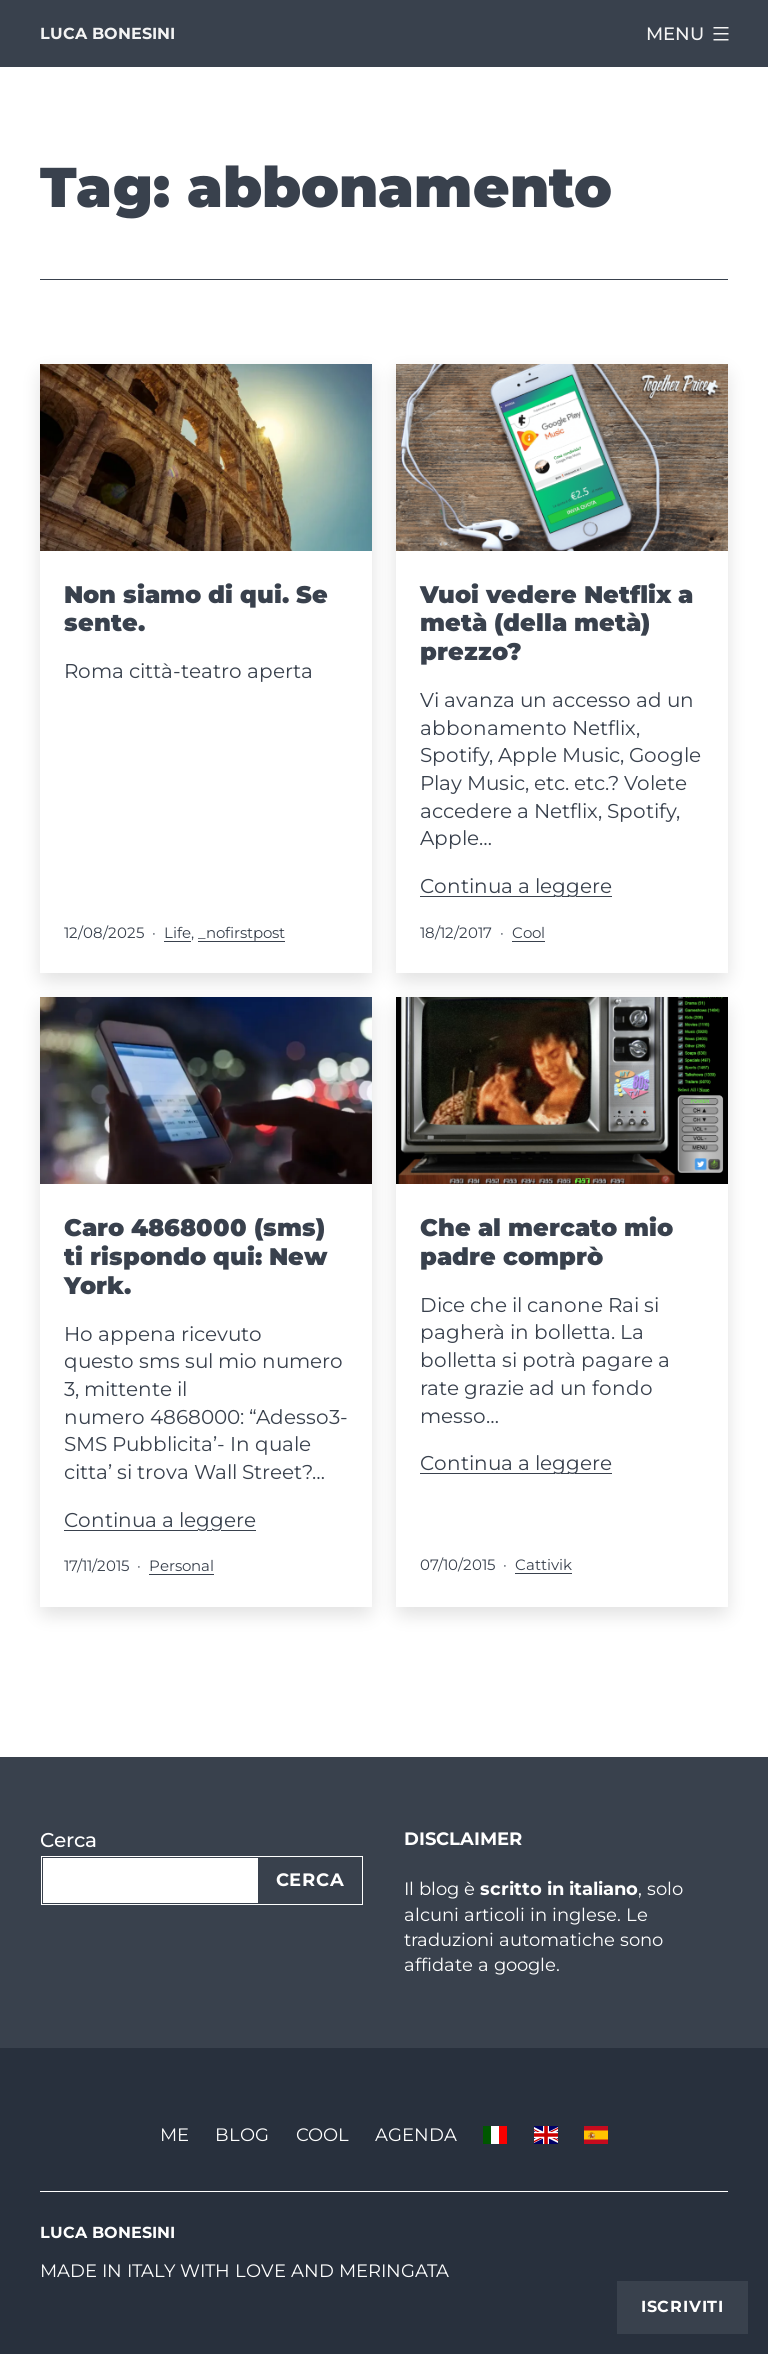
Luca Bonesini (107, 33)
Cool (528, 932)
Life (177, 932)
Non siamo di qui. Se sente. (196, 609)
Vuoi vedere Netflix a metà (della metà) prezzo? (556, 623)
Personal (181, 1565)
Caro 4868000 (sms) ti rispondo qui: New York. (195, 1256)
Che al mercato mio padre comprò (546, 1242)
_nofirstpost (241, 932)
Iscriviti (682, 2306)
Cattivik (543, 1564)
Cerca (68, 1840)
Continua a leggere (516, 886)
